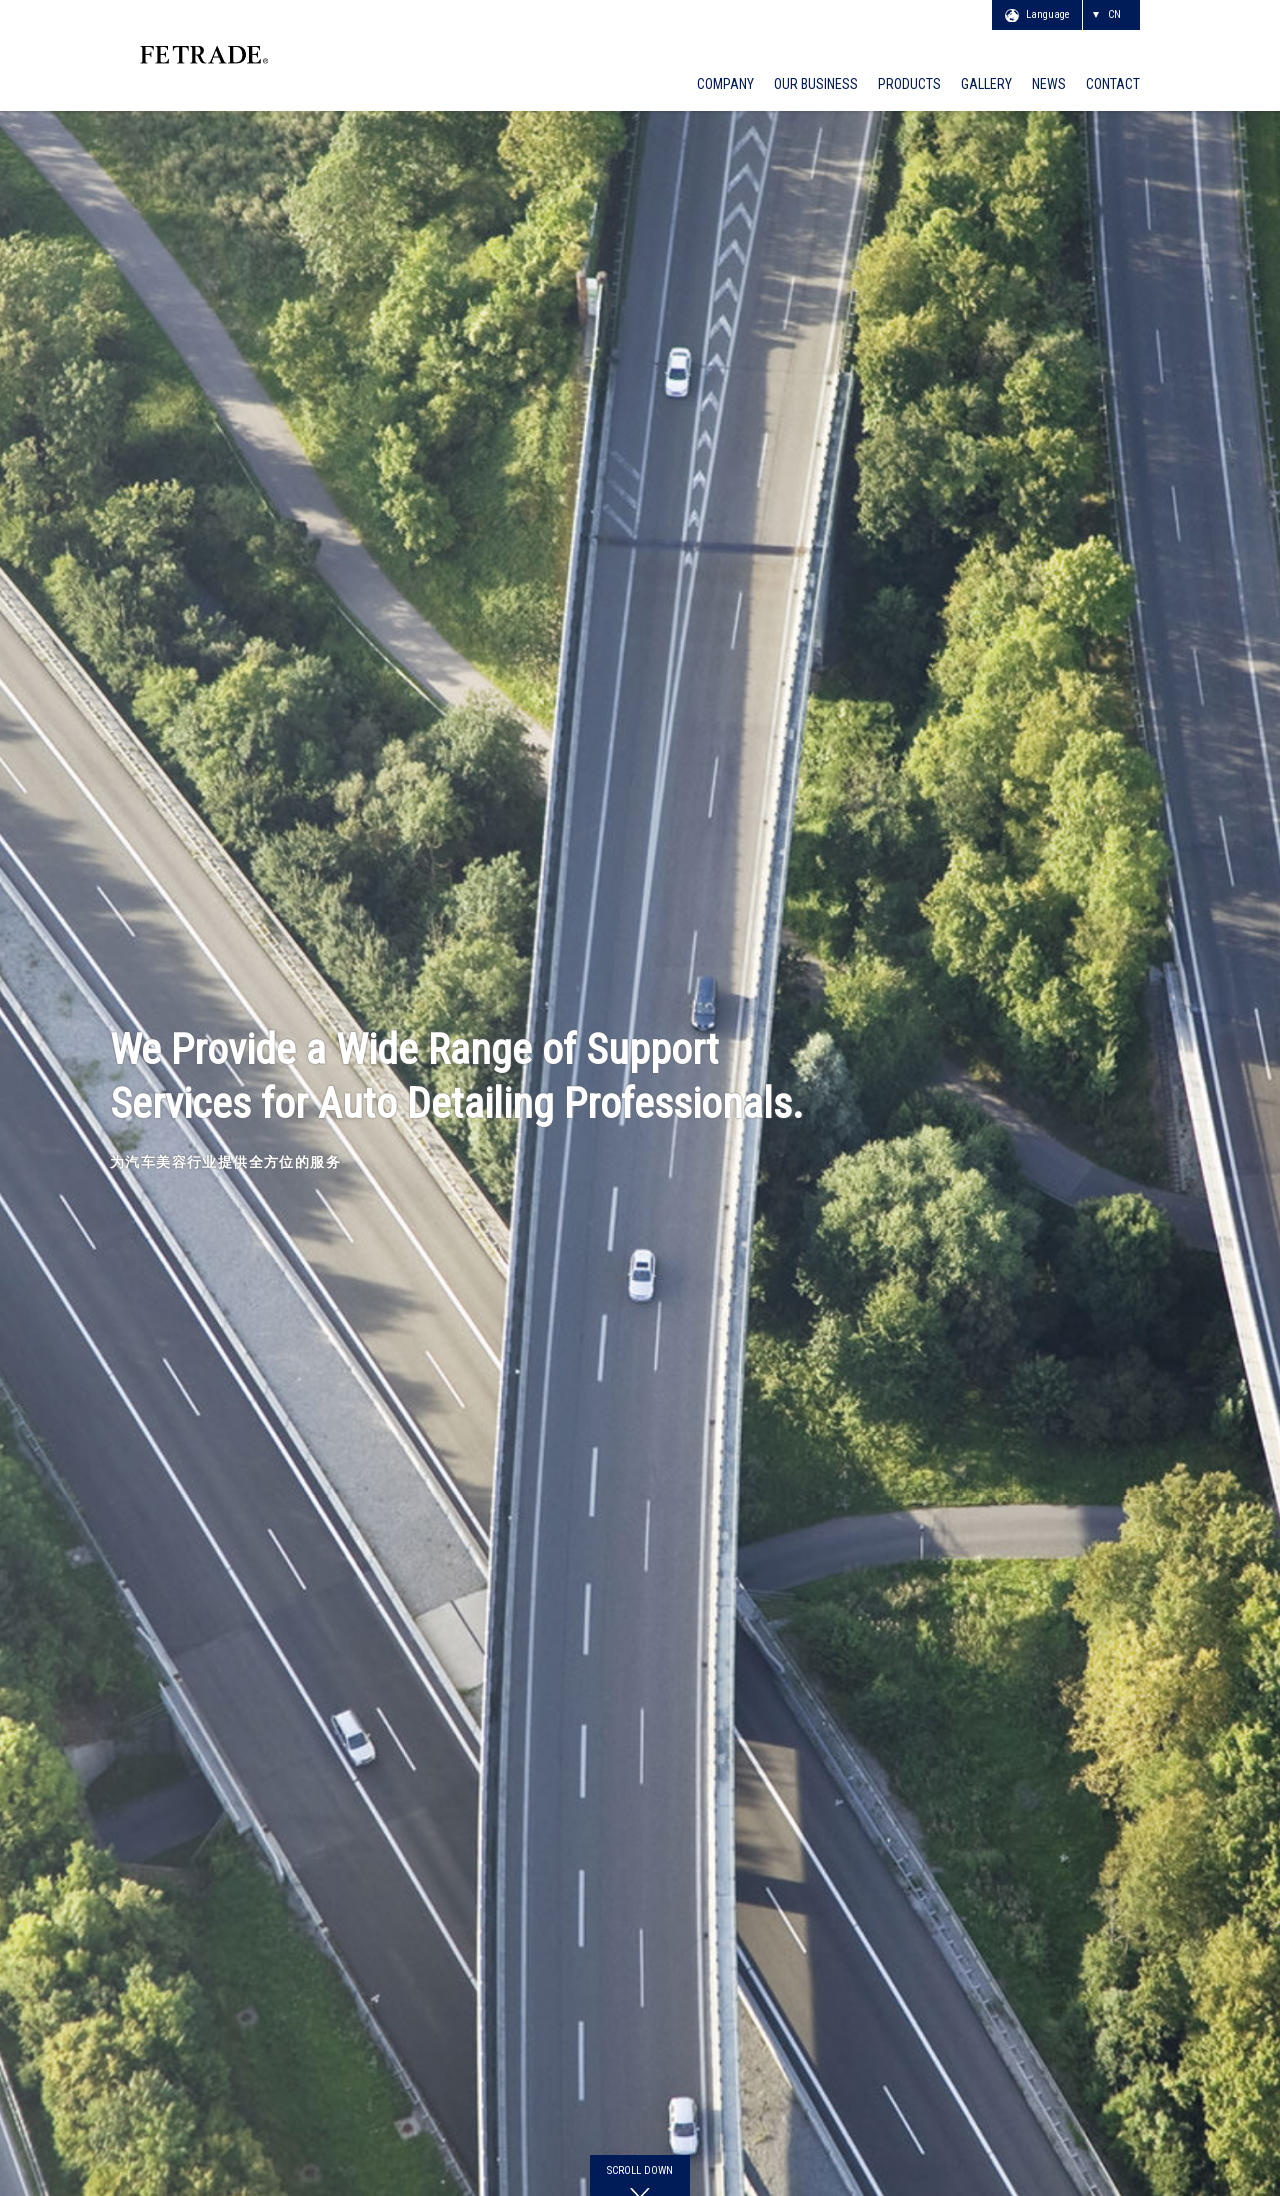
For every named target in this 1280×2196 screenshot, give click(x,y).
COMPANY (725, 84)
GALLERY (986, 84)
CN (1114, 14)
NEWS (1049, 84)
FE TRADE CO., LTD (289, 51)
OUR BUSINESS (816, 84)
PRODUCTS (909, 84)
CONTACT (1113, 84)
